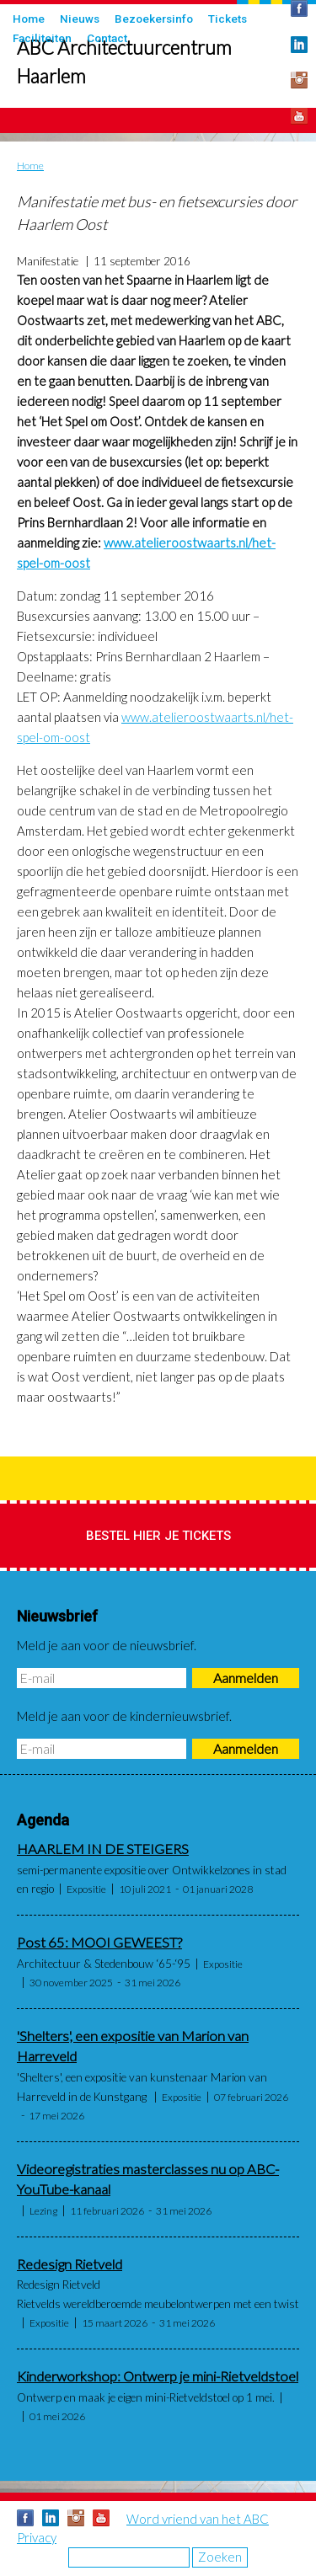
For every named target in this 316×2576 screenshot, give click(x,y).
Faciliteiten (42, 38)
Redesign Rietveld (69, 2264)
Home (29, 18)
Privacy (36, 2537)
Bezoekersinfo (154, 18)
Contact (107, 38)
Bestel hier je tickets (158, 1535)
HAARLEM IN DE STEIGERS (103, 1849)
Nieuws (79, 18)
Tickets (227, 18)
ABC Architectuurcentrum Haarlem (124, 62)
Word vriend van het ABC (197, 2518)
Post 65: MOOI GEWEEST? (99, 1942)
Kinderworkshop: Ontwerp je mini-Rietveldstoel (157, 2376)
